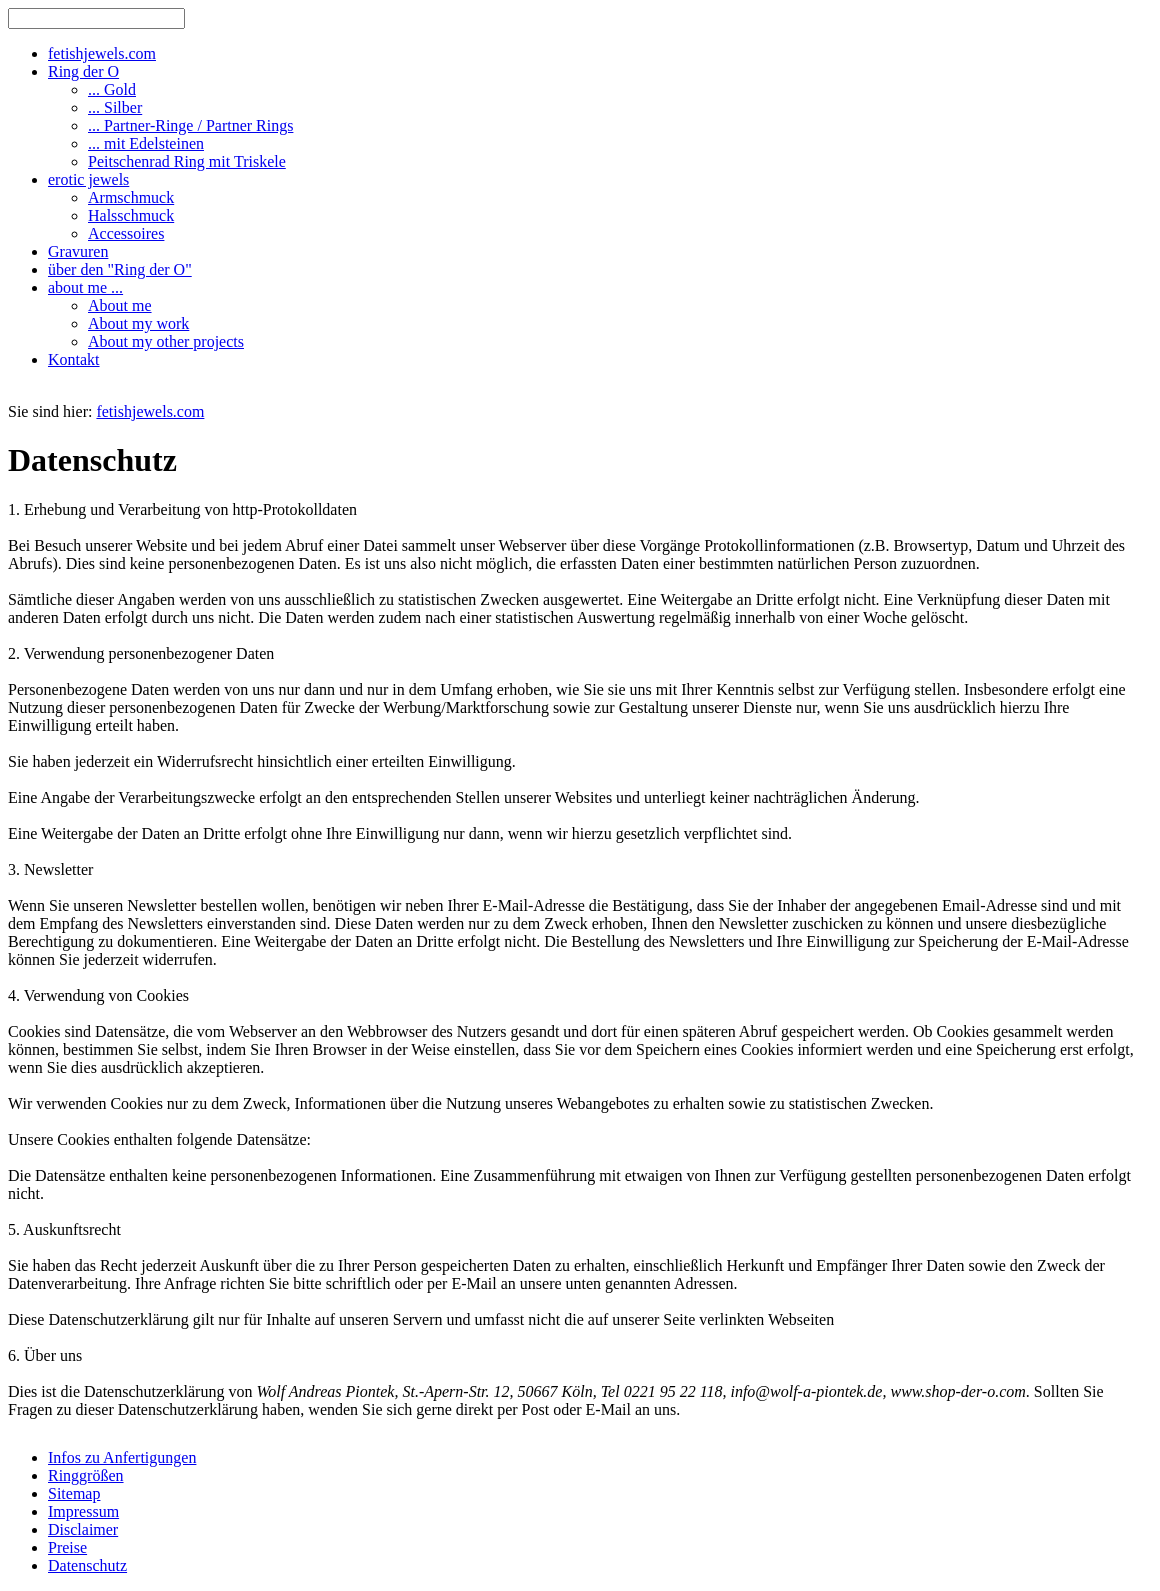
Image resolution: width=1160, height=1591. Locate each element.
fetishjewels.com (150, 411)
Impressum (83, 1511)
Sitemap (74, 1493)
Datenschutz (87, 1565)
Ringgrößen (86, 1475)
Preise (67, 1547)
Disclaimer (83, 1529)
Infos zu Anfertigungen (122, 1457)
